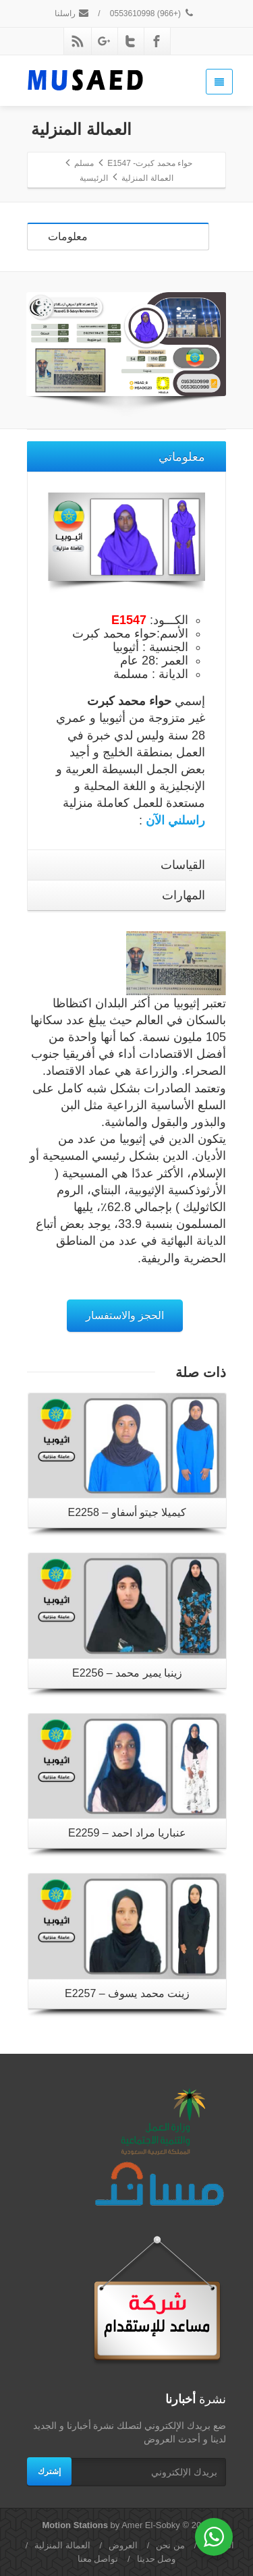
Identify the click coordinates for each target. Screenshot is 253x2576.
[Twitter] (130, 41)
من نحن (170, 2545)
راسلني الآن (175, 820)
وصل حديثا (156, 2559)
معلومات (68, 236)
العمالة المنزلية (62, 2545)
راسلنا (72, 13)
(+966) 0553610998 (152, 13)
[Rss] (77, 41)
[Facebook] (156, 41)
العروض (123, 2545)
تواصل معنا (98, 2559)
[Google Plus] (103, 41)
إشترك (49, 2471)
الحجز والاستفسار (125, 1315)
